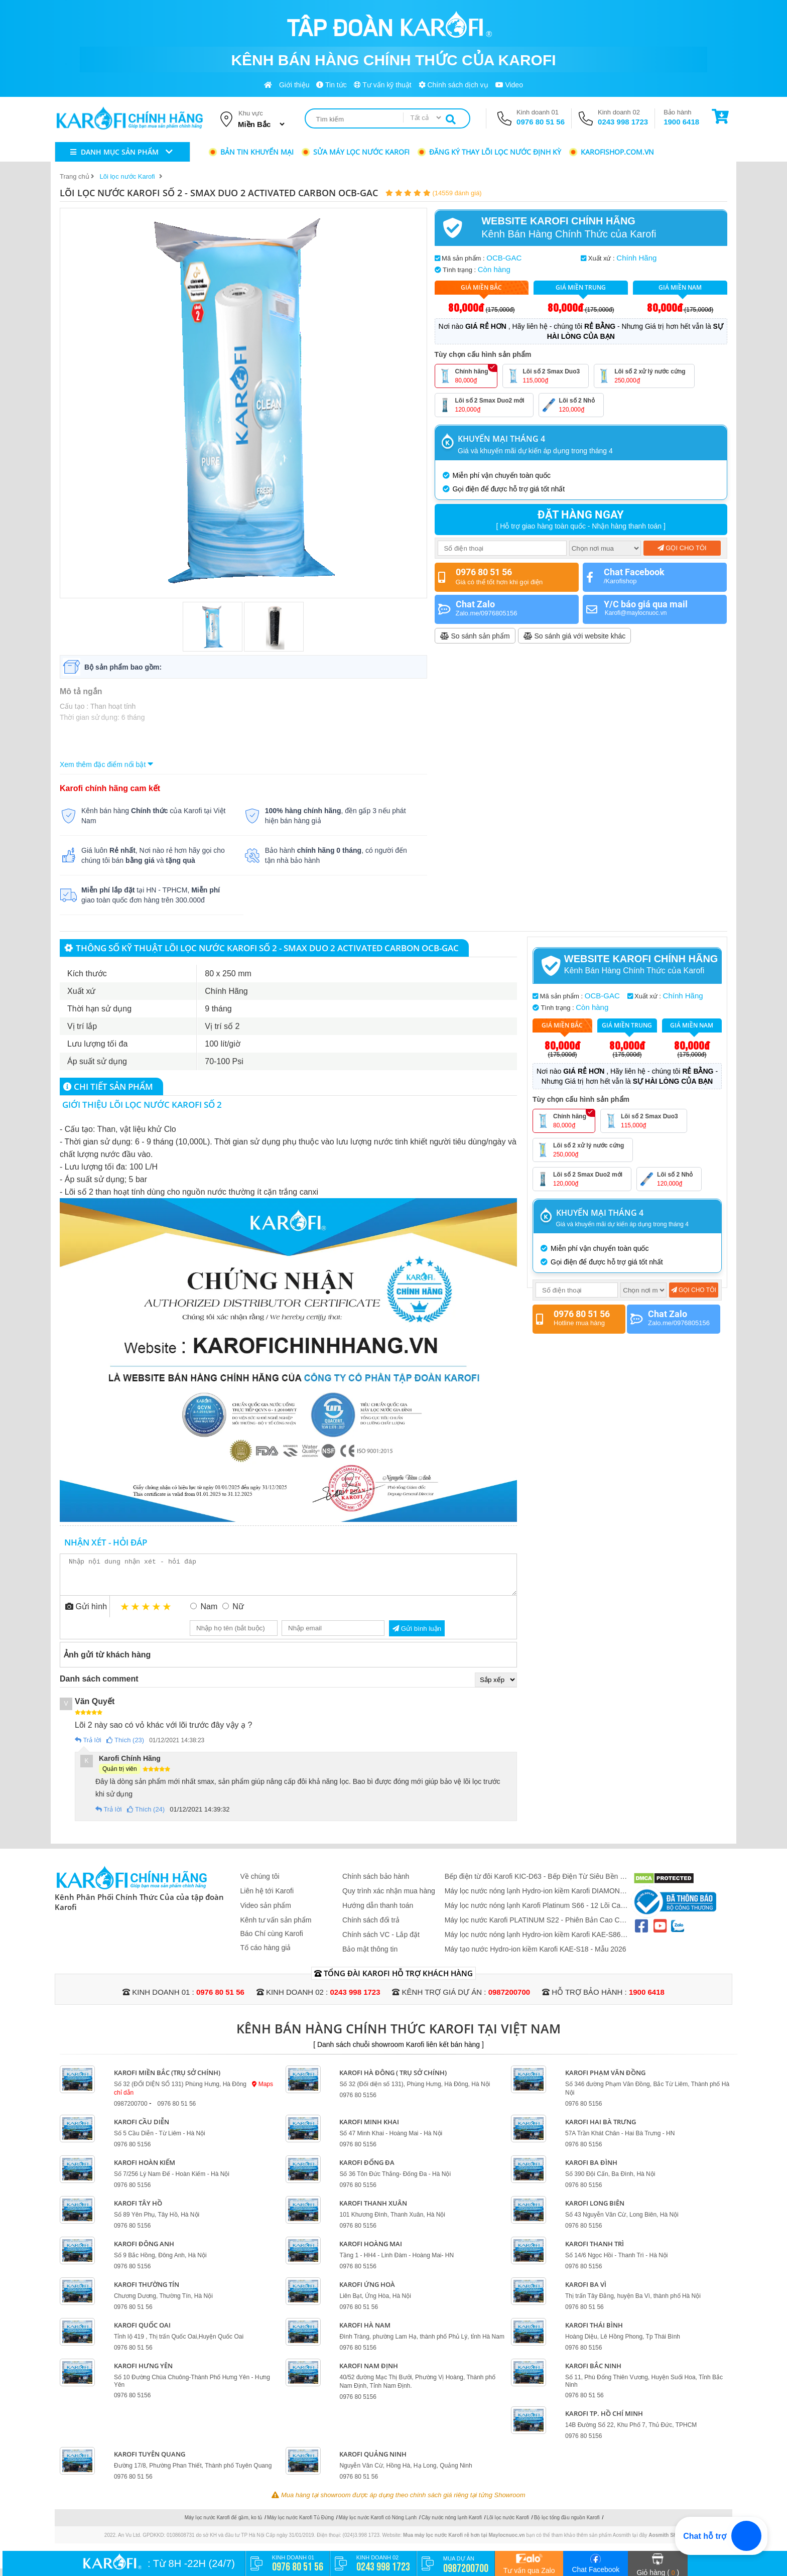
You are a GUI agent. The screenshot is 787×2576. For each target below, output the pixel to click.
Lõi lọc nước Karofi (507, 2525)
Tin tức (331, 85)
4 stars (157, 1614)
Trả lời (88, 1747)
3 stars (146, 1614)
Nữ (238, 1614)
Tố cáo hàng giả (265, 1955)
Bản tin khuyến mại (251, 152)
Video (509, 85)
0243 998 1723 (623, 121)
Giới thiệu (294, 85)
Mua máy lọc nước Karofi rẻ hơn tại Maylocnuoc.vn (464, 2542)
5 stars (167, 1614)
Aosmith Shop (665, 2542)
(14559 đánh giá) (456, 193)
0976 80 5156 (357, 2102)
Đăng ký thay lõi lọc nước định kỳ (489, 152)
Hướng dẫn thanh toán (377, 1913)
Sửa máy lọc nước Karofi (355, 152)
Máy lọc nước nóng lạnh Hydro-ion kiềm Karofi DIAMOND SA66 (535, 1898)
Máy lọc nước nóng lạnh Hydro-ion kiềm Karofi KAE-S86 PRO (533, 1942)
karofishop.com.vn (611, 152)
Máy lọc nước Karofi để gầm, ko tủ (224, 2525)
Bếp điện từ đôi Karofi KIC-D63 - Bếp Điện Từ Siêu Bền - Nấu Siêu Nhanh (533, 1884)
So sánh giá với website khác (574, 636)
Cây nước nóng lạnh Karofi (452, 2525)
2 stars (135, 1614)
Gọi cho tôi (682, 548)
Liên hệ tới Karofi (267, 1898)
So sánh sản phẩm (475, 636)
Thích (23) (125, 1747)
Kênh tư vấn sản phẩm (276, 1927)
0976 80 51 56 (540, 121)
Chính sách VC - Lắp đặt (381, 1942)
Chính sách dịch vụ (453, 85)
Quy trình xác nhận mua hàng (388, 1898)
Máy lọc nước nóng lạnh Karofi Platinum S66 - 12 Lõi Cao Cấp (535, 1913)
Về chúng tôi (260, 1884)
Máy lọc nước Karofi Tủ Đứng (300, 2525)
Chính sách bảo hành (375, 1884)
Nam (208, 1614)
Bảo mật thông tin (370, 1957)
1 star (125, 1614)
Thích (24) (146, 1817)
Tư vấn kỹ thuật (383, 85)
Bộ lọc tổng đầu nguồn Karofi (567, 2525)
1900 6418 (681, 121)
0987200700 (509, 1999)
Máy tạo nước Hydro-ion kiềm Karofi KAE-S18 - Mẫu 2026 (535, 1957)
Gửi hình (86, 1614)
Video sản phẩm (265, 1913)
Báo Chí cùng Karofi (271, 1941)
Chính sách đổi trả (371, 1927)
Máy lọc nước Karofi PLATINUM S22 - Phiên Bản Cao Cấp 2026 (536, 1927)
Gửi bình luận (416, 1636)
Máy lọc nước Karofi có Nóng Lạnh (378, 2525)
